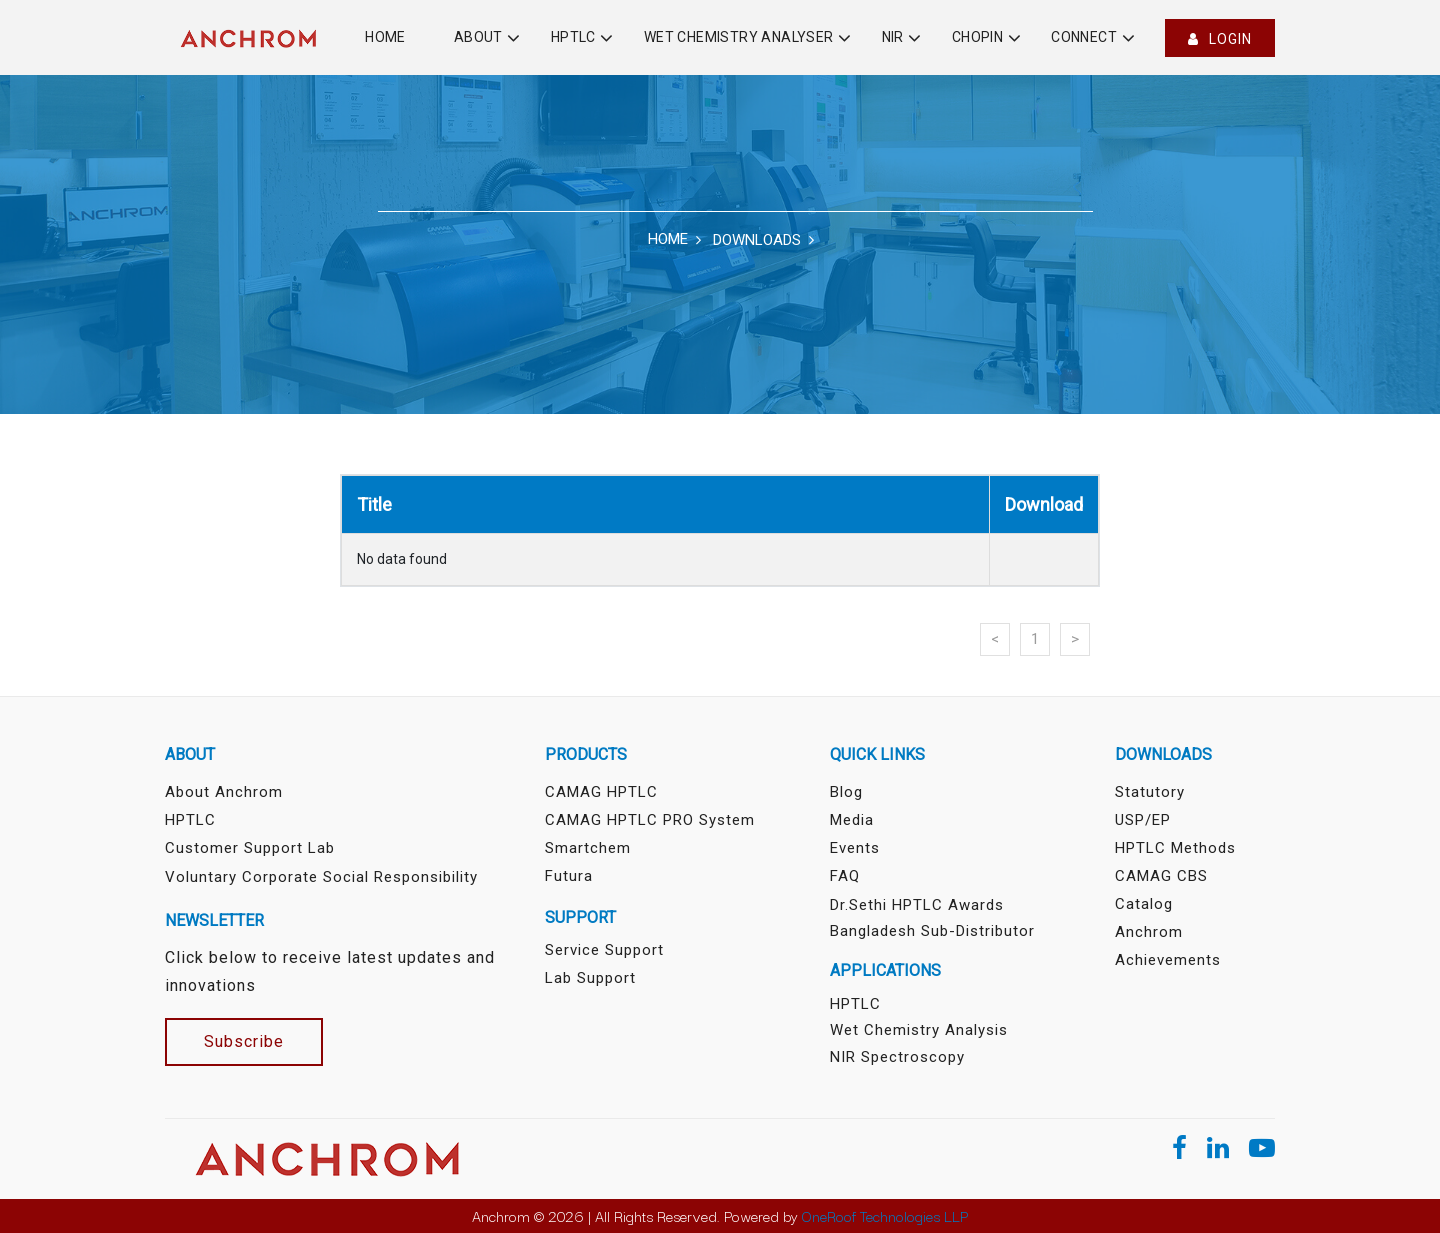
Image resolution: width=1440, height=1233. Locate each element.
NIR (893, 37)
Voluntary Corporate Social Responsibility (321, 877)
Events (855, 848)
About (478, 37)
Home (385, 37)
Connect (1084, 37)
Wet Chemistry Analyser (739, 37)
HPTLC (573, 37)
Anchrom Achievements (1168, 946)
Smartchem (588, 848)
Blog (846, 792)
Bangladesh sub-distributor (932, 931)
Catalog (1144, 904)
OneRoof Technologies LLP (885, 1215)
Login (1220, 39)
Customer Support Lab (250, 848)
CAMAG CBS (1161, 876)
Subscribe (244, 1041)
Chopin (977, 37)
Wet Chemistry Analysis (919, 1030)
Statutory (1150, 792)
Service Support (604, 950)
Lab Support (590, 978)
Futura (569, 876)
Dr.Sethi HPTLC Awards (917, 905)
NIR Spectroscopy (897, 1057)
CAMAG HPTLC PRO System (650, 820)
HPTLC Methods (1175, 848)
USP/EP (1143, 820)
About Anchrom (224, 792)
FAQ (845, 876)
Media (852, 820)
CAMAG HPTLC (601, 792)
